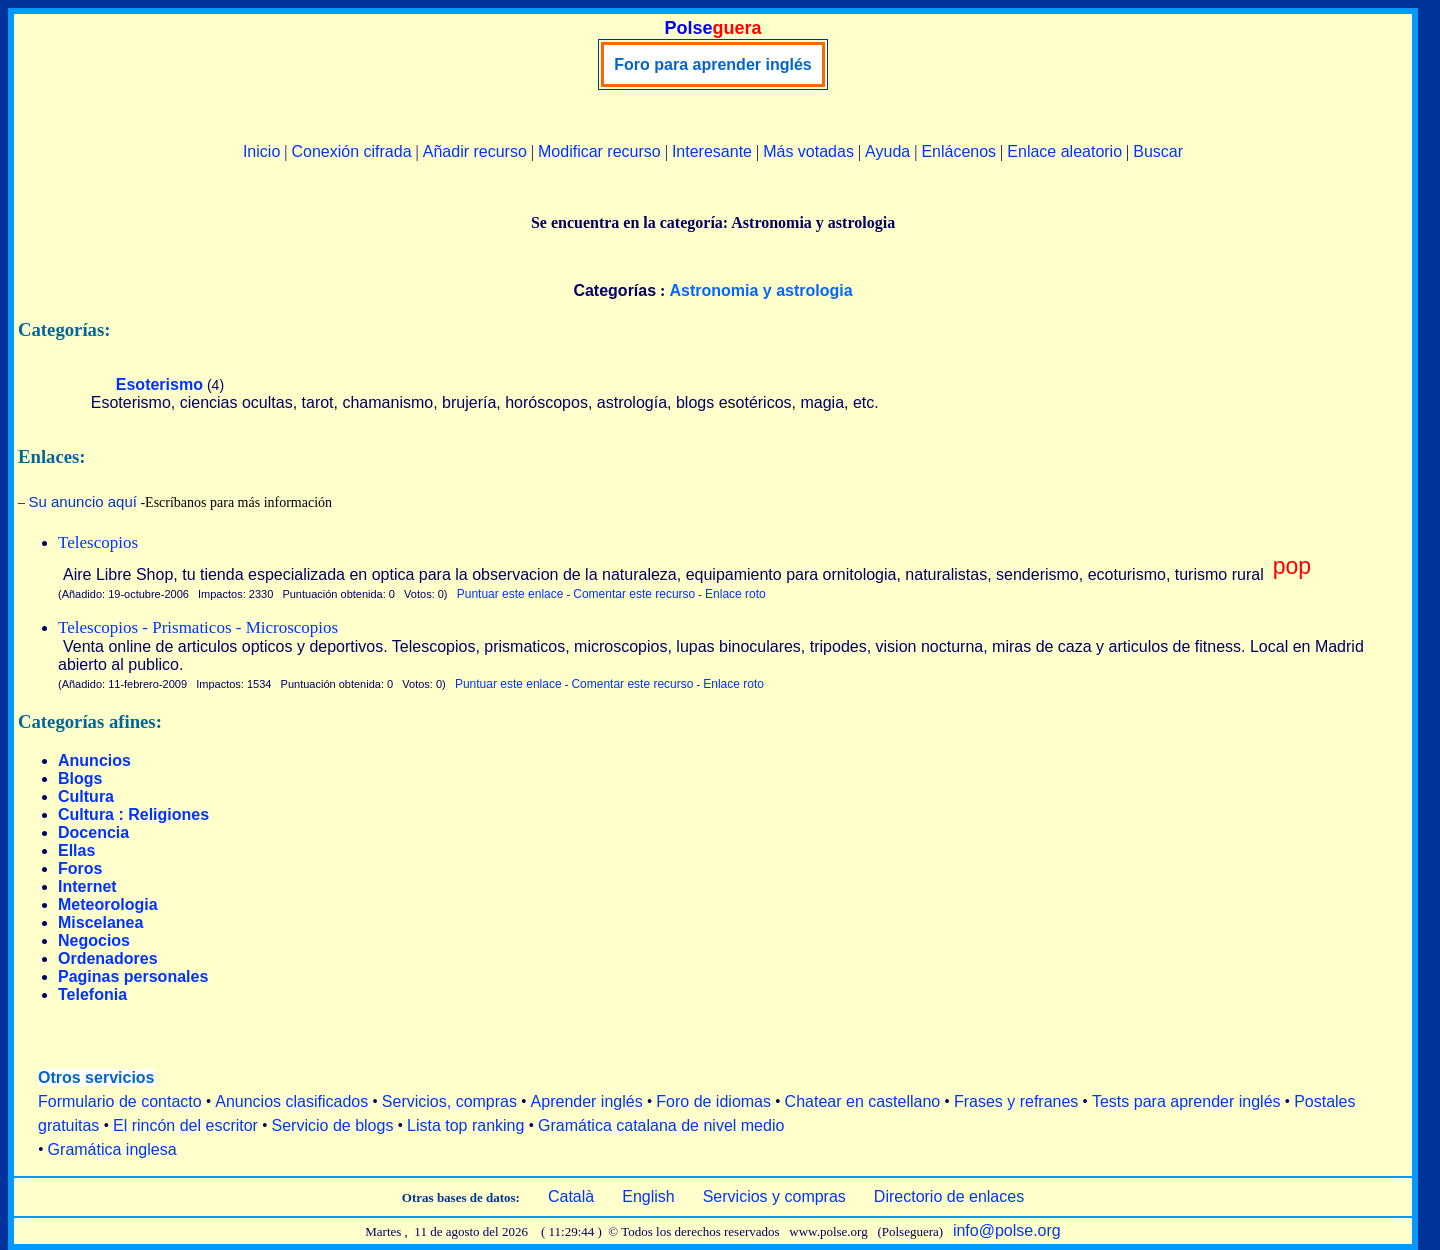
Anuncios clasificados (291, 1101)
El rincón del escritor (185, 1125)
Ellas (76, 850)
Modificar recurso (599, 151)
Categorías (614, 290)
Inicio (261, 151)
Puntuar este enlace (510, 594)
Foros (80, 868)
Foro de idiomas (713, 1101)
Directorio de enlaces (949, 1196)
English (648, 1196)
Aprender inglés (587, 1101)
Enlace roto (735, 594)
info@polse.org (1007, 1230)
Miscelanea (100, 922)
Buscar (1158, 151)
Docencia (93, 832)
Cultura (86, 796)
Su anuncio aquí (83, 501)
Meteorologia (108, 904)
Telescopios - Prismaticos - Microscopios (198, 627)
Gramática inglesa (112, 1149)
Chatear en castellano (863, 1101)
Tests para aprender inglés (1186, 1101)
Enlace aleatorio (1064, 151)
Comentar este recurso (634, 594)
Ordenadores (108, 958)
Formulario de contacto (120, 1101)
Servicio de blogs (333, 1125)
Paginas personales (133, 976)
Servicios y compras (774, 1196)
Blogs (80, 778)
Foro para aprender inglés (712, 64)
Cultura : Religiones (133, 814)
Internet (87, 886)
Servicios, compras (449, 1101)
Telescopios (98, 542)
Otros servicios (96, 1077)
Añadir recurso (475, 151)
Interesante (712, 151)
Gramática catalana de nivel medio (661, 1125)
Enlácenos (958, 151)
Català (571, 1196)
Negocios (94, 940)
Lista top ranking (465, 1125)
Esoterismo (159, 384)
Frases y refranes (1016, 1101)
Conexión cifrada (351, 151)
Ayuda (887, 151)
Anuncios (94, 760)
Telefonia (92, 994)
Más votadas (808, 151)
